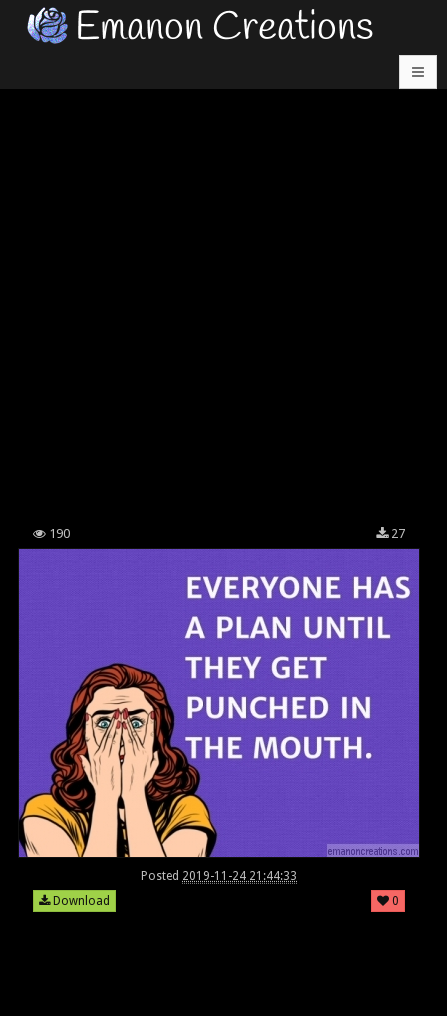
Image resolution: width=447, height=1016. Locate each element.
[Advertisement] (223, 283)
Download (74, 901)
